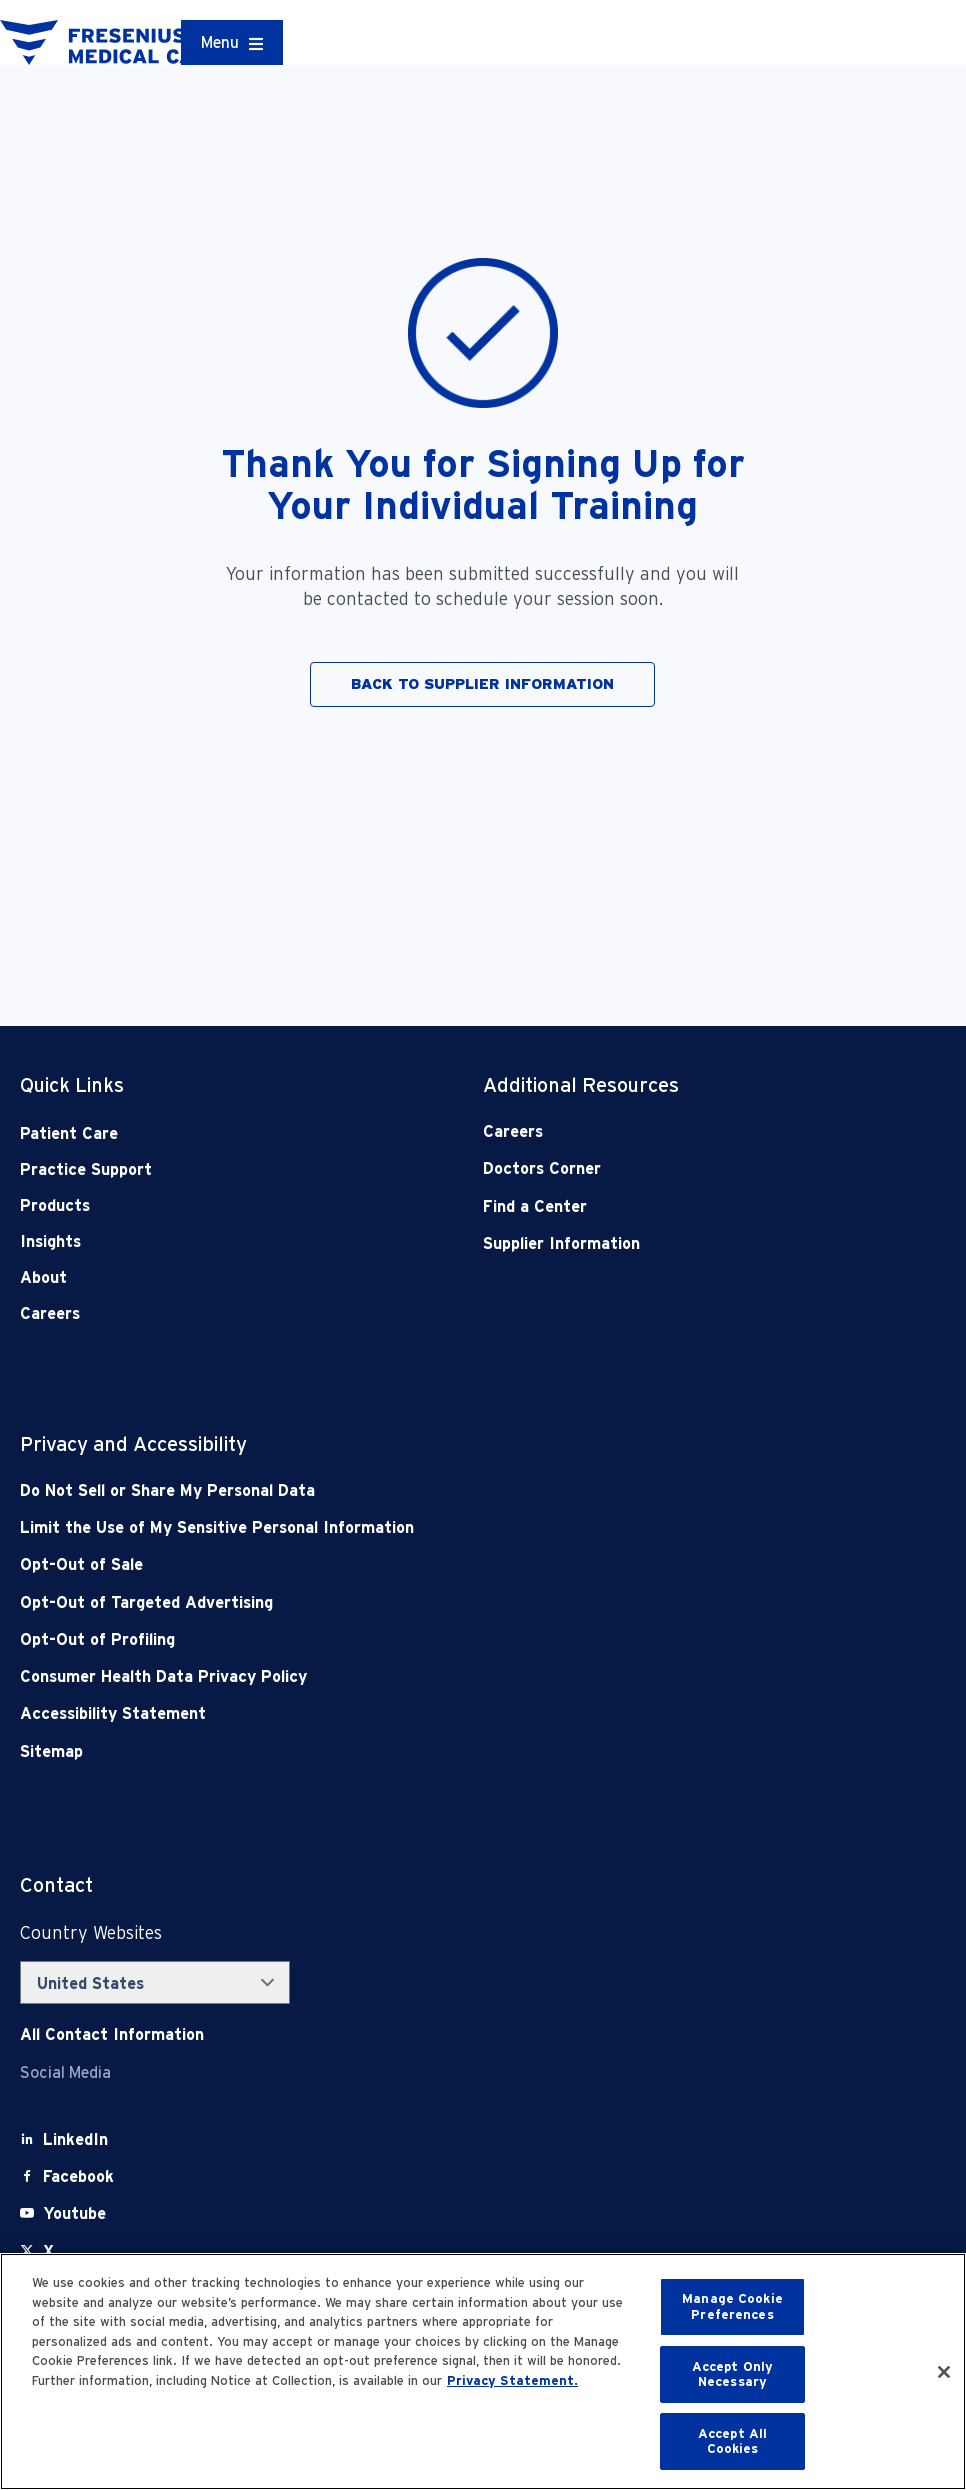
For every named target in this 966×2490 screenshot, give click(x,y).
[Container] (232, 42)
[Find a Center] (668, 1206)
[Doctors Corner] (668, 1168)
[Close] (944, 2372)
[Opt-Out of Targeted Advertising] (390, 1602)
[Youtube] (74, 2213)
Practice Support (86, 1169)
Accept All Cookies (732, 2441)
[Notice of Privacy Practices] (390, 1527)
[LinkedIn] (75, 2139)
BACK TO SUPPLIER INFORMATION (482, 684)
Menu (220, 42)
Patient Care (69, 1133)
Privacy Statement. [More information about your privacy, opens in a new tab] (512, 2380)
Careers (50, 1313)
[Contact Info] (112, 2034)
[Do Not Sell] (390, 1490)
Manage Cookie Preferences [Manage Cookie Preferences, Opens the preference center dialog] (732, 2306)
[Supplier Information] (668, 1243)
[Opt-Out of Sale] (390, 1564)
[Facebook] (78, 2176)
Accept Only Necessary (732, 2374)
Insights (50, 1241)
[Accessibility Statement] (390, 1713)
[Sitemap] (390, 1751)
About (43, 1277)
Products (55, 1205)
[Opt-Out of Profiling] (390, 1639)
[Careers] (668, 1131)
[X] (48, 2251)
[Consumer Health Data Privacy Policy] (390, 1676)
